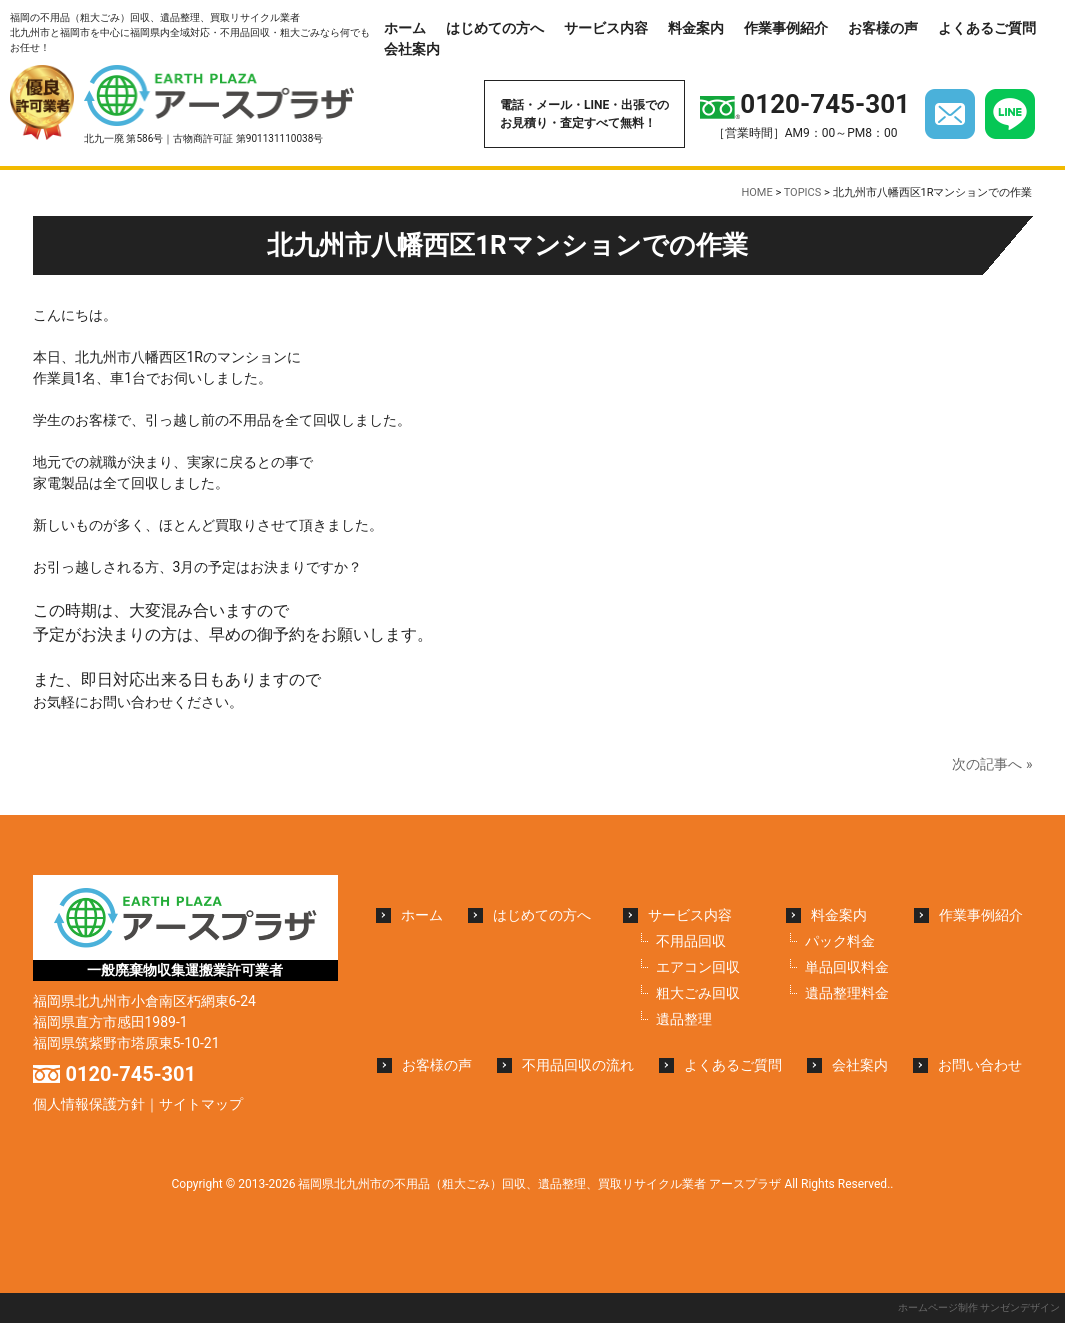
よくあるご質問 (987, 28)
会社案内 (412, 49)
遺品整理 (684, 1019)
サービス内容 (606, 28)
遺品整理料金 (847, 993)
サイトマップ (201, 1104)
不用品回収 (691, 941)
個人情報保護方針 (89, 1104)
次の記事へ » (992, 764)
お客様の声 (883, 28)
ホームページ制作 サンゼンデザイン (979, 1307)
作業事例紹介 (786, 28)
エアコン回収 (698, 967)
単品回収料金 (847, 967)
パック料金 (840, 941)
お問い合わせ (980, 1065)
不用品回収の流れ (578, 1065)
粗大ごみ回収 (698, 993)
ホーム (405, 28)
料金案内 (696, 28)
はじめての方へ (495, 28)
